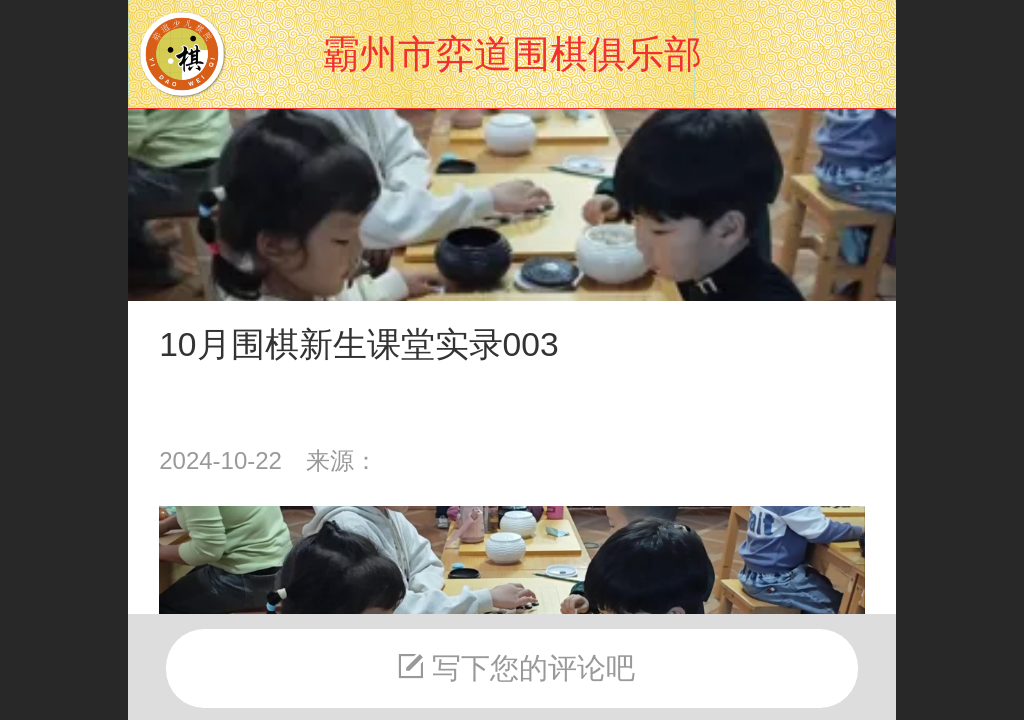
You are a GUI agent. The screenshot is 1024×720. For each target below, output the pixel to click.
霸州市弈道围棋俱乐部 (512, 53)
